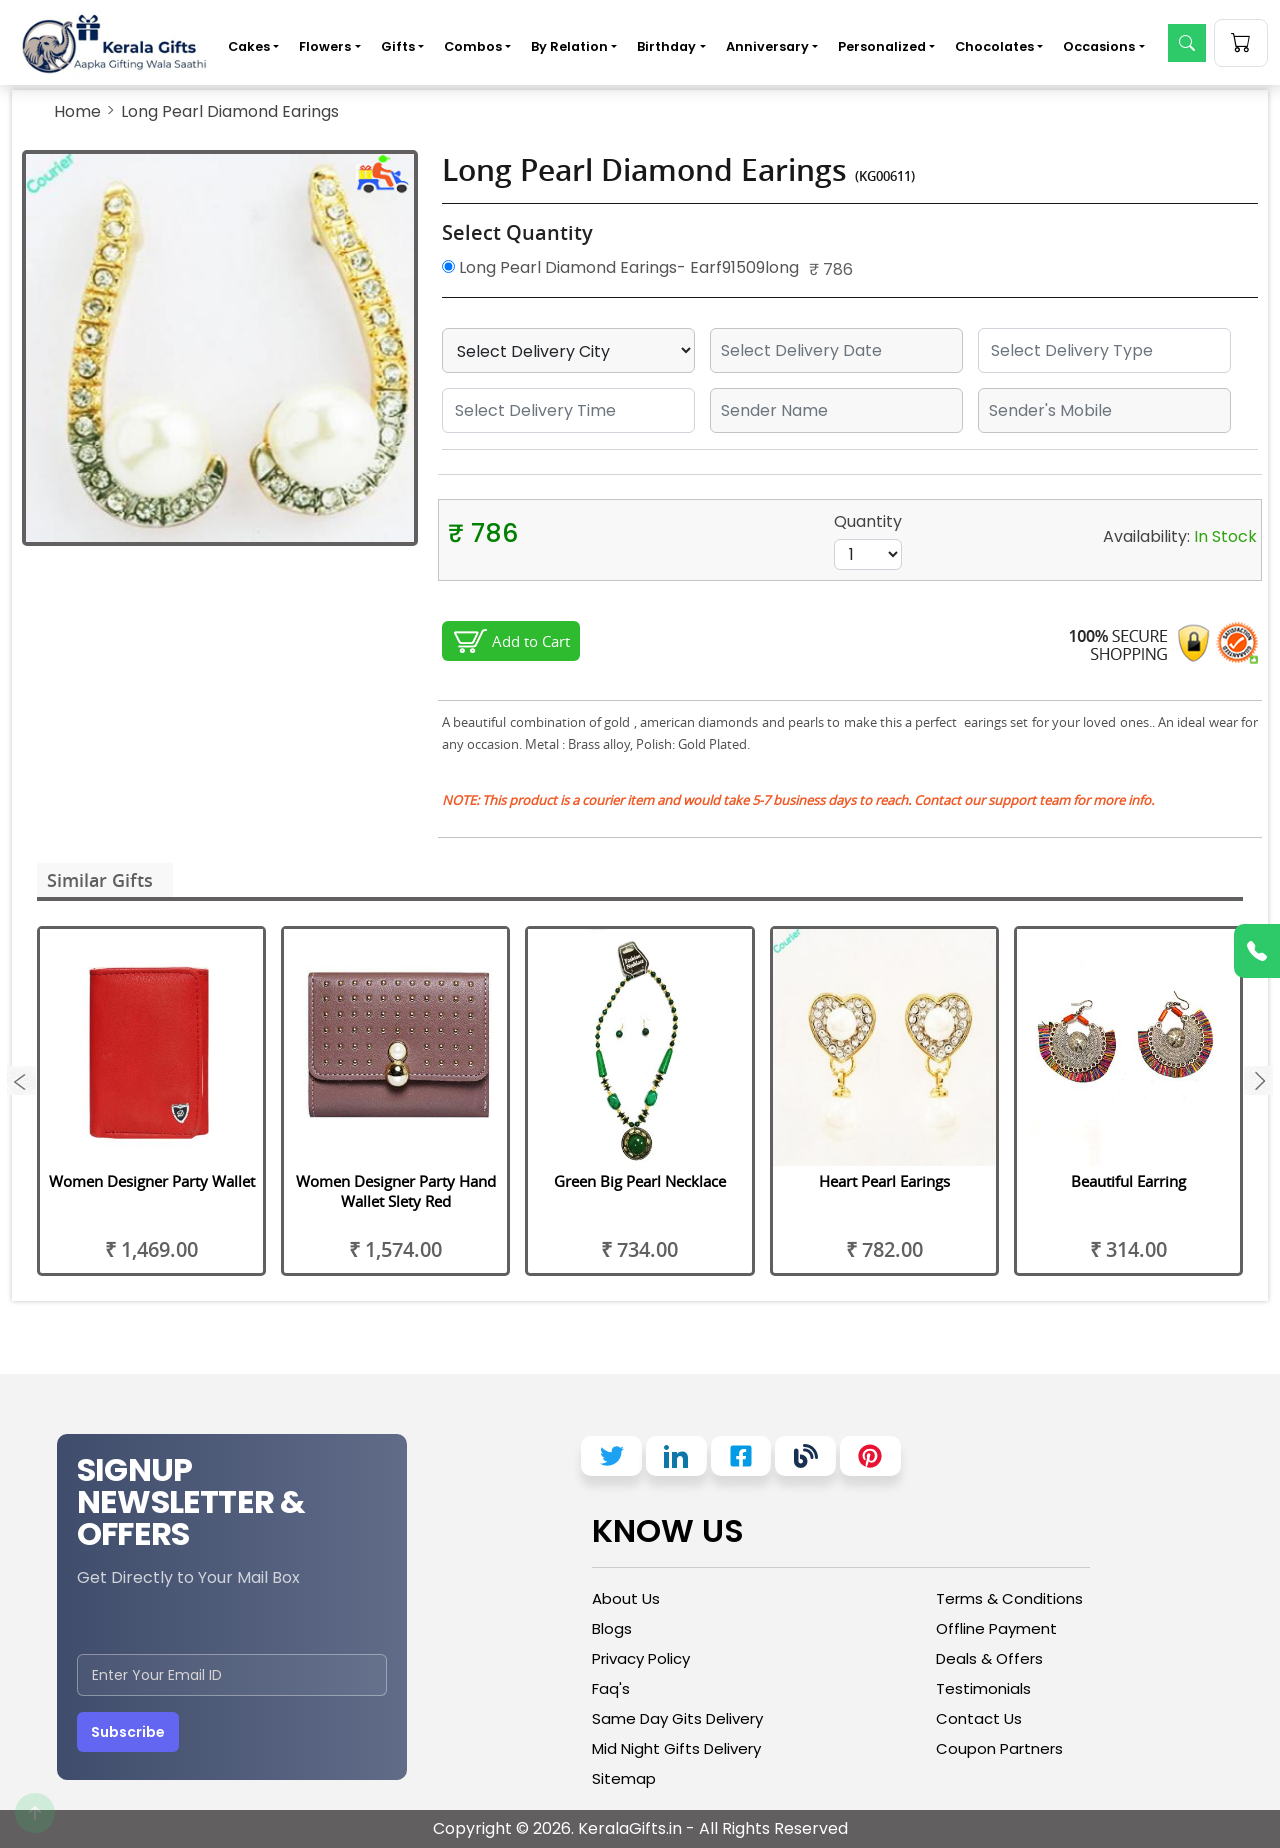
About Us (626, 1598)
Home (77, 111)
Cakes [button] (249, 46)
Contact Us (979, 1718)
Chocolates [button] (994, 46)
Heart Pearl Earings (884, 1181)
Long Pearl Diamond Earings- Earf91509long (620, 267)
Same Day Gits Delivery (677, 1718)
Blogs (612, 1628)
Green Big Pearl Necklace (640, 1181)
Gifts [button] (398, 46)
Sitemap (624, 1778)
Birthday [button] (666, 46)
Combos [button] (473, 46)
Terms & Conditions (1009, 1598)
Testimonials (983, 1688)
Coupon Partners (999, 1748)
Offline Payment (996, 1628)
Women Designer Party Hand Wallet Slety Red (396, 1191)
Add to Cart (531, 641)
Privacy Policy (641, 1658)
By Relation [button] (569, 46)
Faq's (611, 1688)
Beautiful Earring (1128, 1181)
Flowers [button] (325, 46)
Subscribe (128, 1732)
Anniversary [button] (767, 46)
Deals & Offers (989, 1658)
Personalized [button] (882, 46)
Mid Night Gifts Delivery (676, 1748)
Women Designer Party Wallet (152, 1181)
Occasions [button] (1099, 46)
